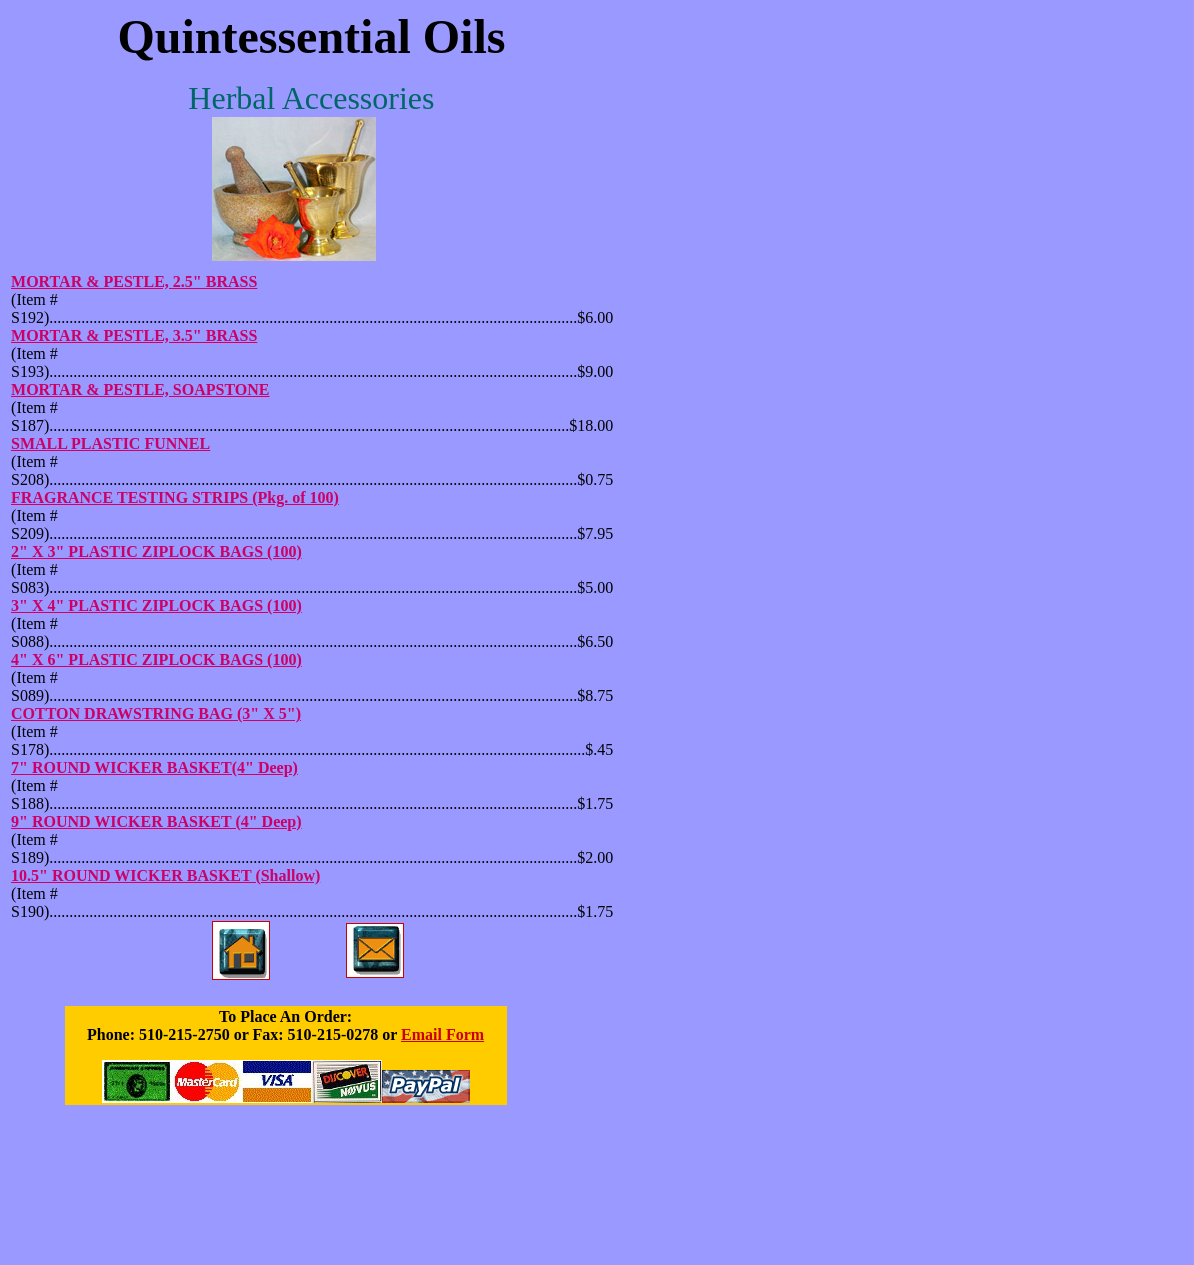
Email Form (442, 1034)
